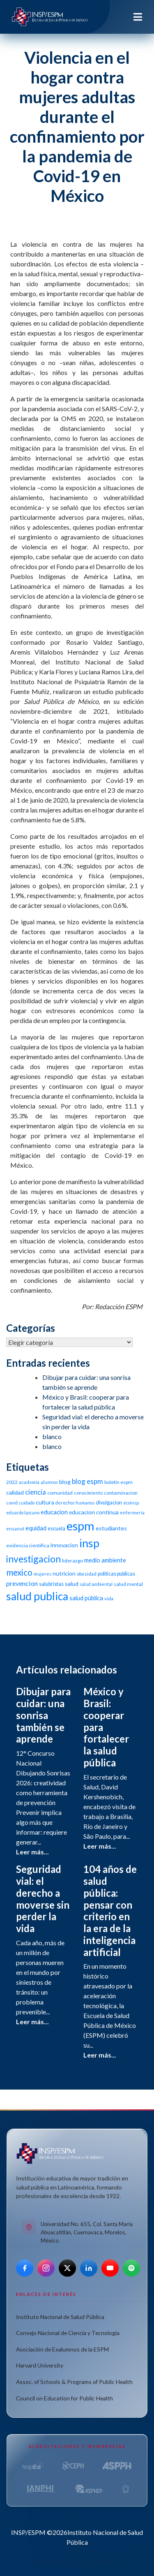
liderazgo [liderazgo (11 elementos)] (72, 1561)
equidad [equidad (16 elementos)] (35, 1528)
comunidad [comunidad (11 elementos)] (60, 1493)
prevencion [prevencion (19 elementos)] (22, 1583)
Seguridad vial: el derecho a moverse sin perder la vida (42, 1898)
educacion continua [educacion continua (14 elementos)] (94, 1512)
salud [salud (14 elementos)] (71, 1583)
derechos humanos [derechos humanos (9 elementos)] (74, 1502)
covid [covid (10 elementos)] (12, 1502)
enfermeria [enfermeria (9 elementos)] (132, 1512)
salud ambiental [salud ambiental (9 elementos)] (96, 1584)
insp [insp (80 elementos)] (89, 1543)
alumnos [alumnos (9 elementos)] (49, 1482)
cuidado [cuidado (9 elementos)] (26, 1502)
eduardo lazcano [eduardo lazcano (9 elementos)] (22, 1512)
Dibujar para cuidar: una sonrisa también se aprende (43, 1715)
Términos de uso (102, 2562)
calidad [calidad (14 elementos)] (15, 1492)
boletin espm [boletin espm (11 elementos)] (118, 1482)
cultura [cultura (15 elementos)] (45, 1502)
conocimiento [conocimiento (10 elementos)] (88, 1492)
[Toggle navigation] (137, 17)
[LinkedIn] (88, 2268)
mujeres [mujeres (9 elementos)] (42, 1573)
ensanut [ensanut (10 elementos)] (15, 1528)
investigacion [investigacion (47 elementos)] (33, 1559)
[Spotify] (131, 2268)
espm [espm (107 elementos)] (80, 1525)
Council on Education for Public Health (64, 2398)
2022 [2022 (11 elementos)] (12, 1482)
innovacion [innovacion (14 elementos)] (64, 1544)
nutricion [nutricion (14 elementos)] (64, 1573)
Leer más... (32, 1852)
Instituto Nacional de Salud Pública (60, 2316)
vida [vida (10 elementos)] (108, 1598)
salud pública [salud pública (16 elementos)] (86, 1598)
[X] (67, 2268)
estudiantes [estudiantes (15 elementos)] (111, 1528)
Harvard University (39, 2365)
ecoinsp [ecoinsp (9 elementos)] (131, 1502)
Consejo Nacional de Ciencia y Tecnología (68, 2332)
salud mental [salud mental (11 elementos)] (128, 1584)
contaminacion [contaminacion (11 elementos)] (121, 1493)
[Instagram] (46, 2268)
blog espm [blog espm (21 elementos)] (87, 1481)
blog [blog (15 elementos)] (65, 1481)
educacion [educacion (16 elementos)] (54, 1512)
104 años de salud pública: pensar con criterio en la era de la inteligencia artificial (110, 1910)
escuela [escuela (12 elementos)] (56, 1528)
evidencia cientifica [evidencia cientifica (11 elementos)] (27, 1545)
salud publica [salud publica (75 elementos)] (37, 1596)
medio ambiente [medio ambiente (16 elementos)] (105, 1560)
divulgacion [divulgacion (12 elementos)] (109, 1503)
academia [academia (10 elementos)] (29, 1482)
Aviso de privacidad (54, 2562)
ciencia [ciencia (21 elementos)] (35, 1492)
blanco (52, 1436)
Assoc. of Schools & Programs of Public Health (74, 2381)
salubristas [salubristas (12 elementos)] (51, 1584)
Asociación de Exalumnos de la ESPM (62, 2349)
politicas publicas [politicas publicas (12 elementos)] (116, 1574)
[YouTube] (110, 2268)
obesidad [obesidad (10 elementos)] (87, 1573)
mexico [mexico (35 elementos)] (19, 1572)
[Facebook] (24, 2268)
